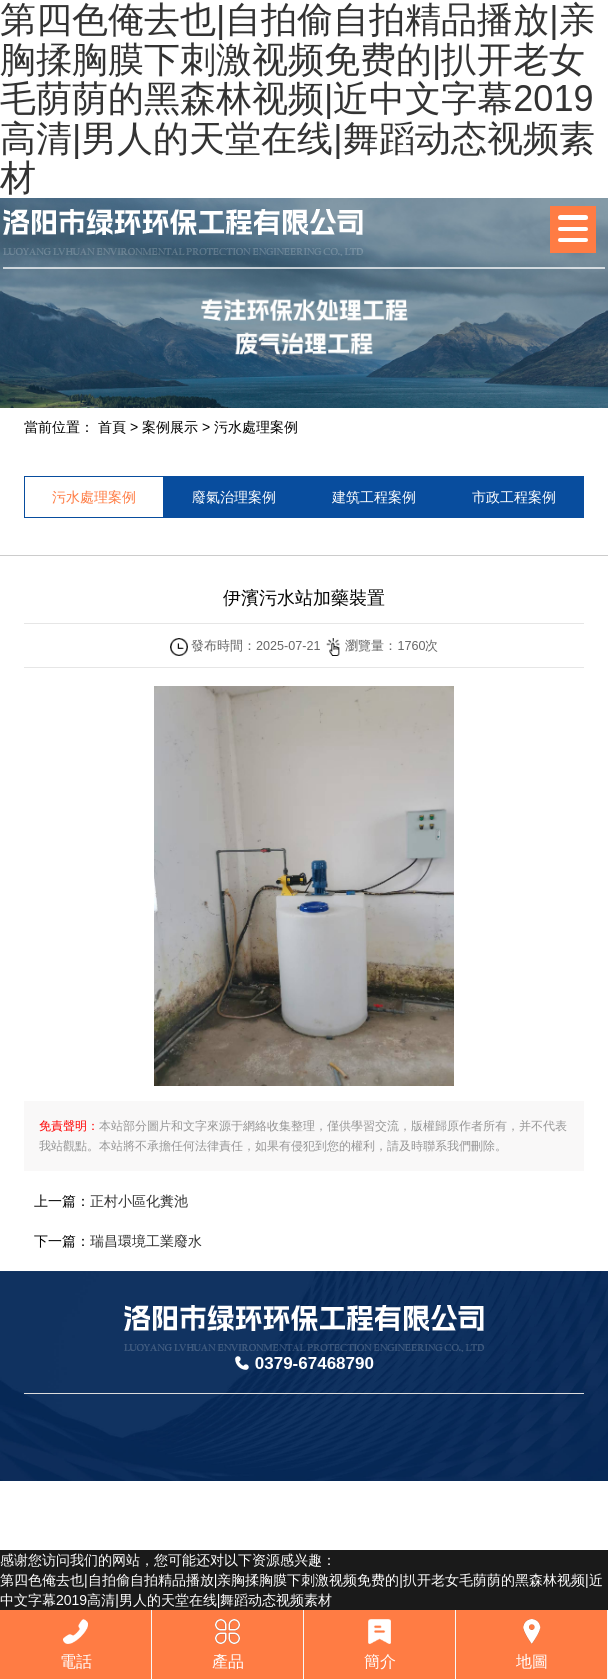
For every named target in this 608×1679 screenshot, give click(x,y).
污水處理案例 (256, 427)
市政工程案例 (514, 497)
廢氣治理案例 (234, 497)
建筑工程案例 (374, 497)
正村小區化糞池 (139, 1201)
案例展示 (170, 427)
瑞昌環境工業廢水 (146, 1241)
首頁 (112, 427)
